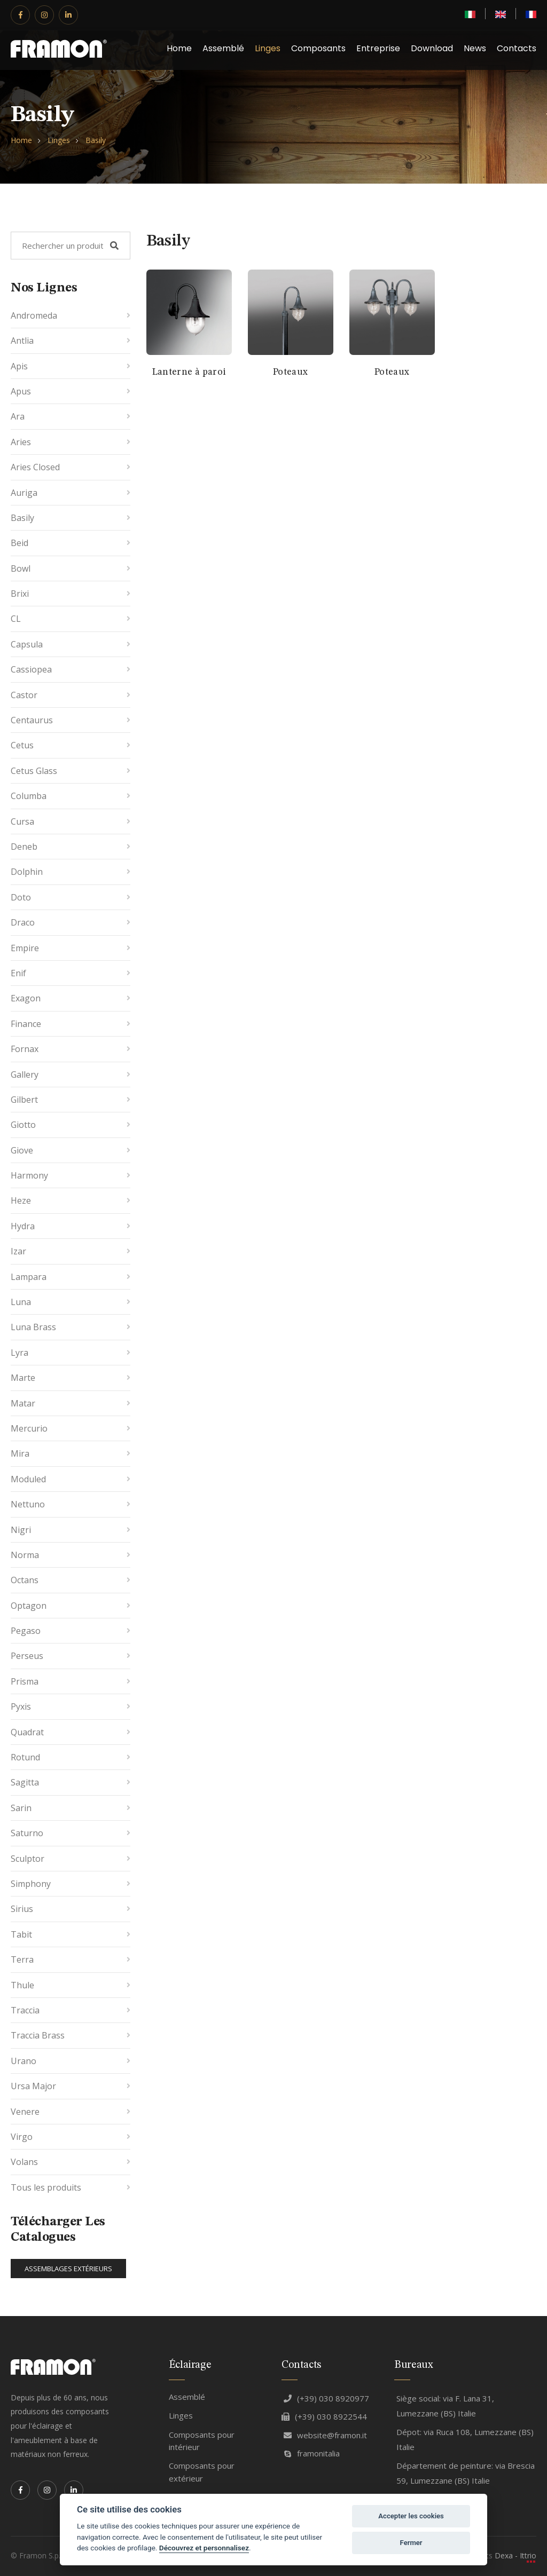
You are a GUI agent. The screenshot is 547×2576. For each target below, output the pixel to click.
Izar (18, 1251)
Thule (22, 1985)
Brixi (20, 593)
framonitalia (312, 2453)
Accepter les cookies (411, 2516)
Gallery (24, 1074)
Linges (267, 48)
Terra (22, 1959)
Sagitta (25, 1782)
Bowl (20, 568)
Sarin (21, 1808)
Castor (24, 695)
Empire (25, 948)
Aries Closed (35, 467)
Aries (21, 442)
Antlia (22, 340)
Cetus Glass (34, 771)
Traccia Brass (38, 2035)
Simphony (31, 1884)
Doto (21, 897)
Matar (23, 1403)
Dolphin (27, 872)
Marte (23, 1378)
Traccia (25, 2010)
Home (179, 48)
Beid (19, 543)
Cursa (22, 821)
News (475, 48)
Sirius (22, 1909)
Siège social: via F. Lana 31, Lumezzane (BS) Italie (445, 2406)
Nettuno (28, 1504)
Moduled (28, 1479)
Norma (25, 1555)
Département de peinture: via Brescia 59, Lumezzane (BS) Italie (465, 2473)
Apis (19, 366)
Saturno (27, 1833)
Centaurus (32, 720)
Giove (22, 1150)
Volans (24, 2162)
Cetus (22, 745)
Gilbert (24, 1099)
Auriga (24, 493)
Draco (23, 922)
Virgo (22, 2137)
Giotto (23, 1125)
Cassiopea (31, 669)
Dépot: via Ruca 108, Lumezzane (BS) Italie (465, 2440)
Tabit (21, 1934)
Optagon (28, 1605)
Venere (25, 2111)
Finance (26, 1024)
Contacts (516, 48)
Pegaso (26, 1631)
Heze (21, 1200)
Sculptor (27, 1858)
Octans (24, 1580)
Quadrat (27, 1732)
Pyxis (21, 1706)
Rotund (25, 1757)
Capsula (27, 644)
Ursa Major (33, 2086)
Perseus (27, 1656)
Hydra (23, 1226)
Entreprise (378, 48)
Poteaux (290, 372)
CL (16, 619)
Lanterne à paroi (189, 372)
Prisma (24, 1681)
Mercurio (29, 1428)
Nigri (21, 1530)
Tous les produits (46, 2187)
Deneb (24, 846)
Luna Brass (33, 1327)
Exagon (26, 998)
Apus (21, 391)
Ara (18, 416)
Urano (23, 2061)
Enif (18, 973)
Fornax (24, 1049)
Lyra (19, 1352)
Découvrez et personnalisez (204, 2547)
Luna (21, 1302)
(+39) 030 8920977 (326, 2398)
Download (432, 48)
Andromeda (34, 315)
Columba (28, 796)
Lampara (28, 1277)
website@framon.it (325, 2435)
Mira (20, 1453)
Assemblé (223, 48)
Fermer (411, 2543)
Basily (95, 140)
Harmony (29, 1175)
